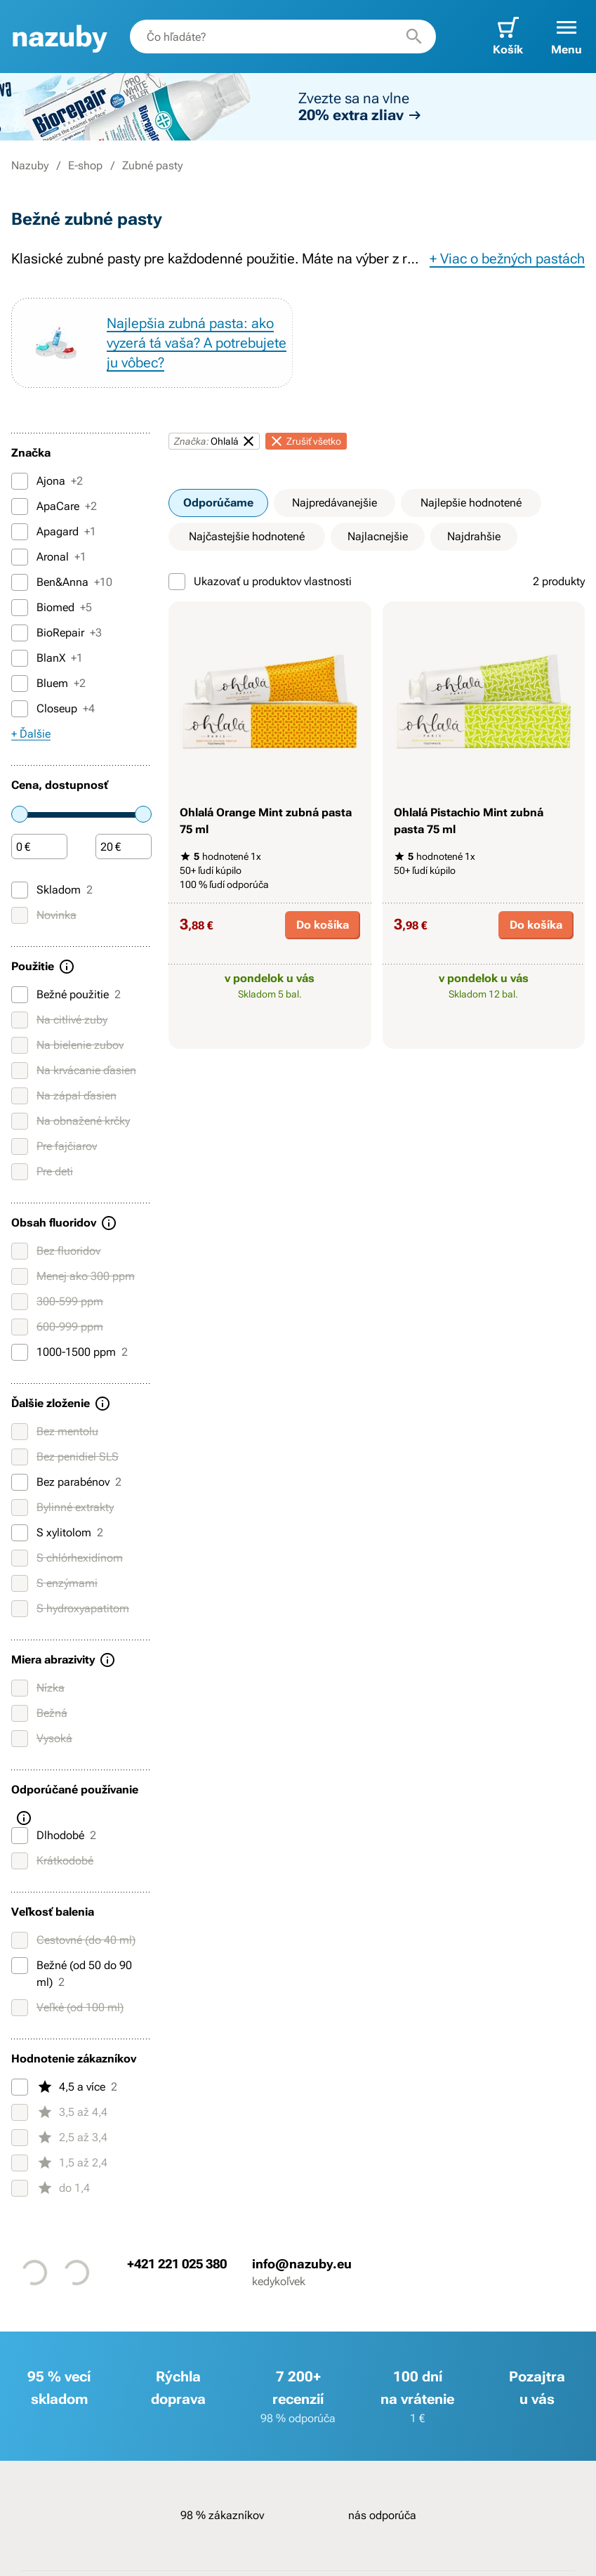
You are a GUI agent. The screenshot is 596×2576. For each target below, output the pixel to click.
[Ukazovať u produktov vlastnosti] (176, 581)
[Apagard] (19, 531)
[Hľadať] (414, 36)
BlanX (47, 658)
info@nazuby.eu (302, 2263)
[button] (566, 36)
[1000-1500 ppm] (19, 1352)
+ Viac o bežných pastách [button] (507, 258)
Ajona (47, 481)
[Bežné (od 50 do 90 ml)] (19, 1965)
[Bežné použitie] (19, 994)
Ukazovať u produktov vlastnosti (260, 581)
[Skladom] (19, 890)
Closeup (53, 708)
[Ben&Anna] (19, 582)
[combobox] (283, 36)
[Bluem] (19, 683)
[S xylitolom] (19, 1532)
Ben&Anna (61, 582)
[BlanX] (19, 658)
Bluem (48, 683)
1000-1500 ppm (69, 1352)
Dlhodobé (53, 1835)
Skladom (52, 890)
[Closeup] (19, 708)
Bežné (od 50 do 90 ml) (71, 1973)
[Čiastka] (39, 847)
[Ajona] (19, 481)
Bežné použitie (66, 994)
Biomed (51, 607)
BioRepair (56, 633)
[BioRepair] (19, 633)
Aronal (48, 557)
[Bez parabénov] (19, 1482)
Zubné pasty (152, 165)
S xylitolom (57, 1532)
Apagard (53, 531)
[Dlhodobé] (19, 1835)
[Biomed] (19, 607)
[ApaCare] (19, 506)
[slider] (19, 814)
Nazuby (29, 165)
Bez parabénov (66, 1482)
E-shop (85, 165)
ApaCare (54, 506)
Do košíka (322, 924)
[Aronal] (19, 557)
